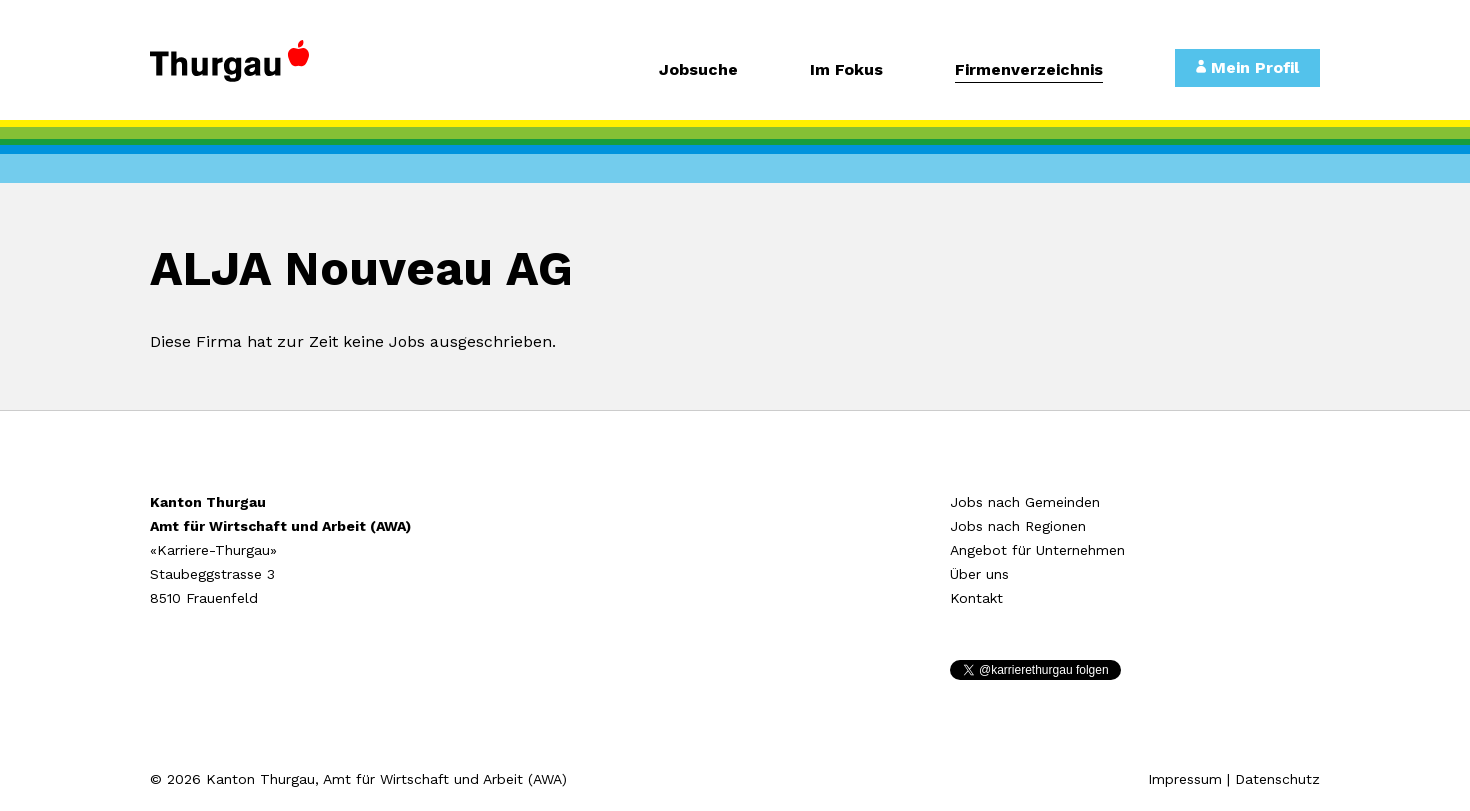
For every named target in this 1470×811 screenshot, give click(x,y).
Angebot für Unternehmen (1037, 550)
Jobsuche (698, 70)
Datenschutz (1277, 779)
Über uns (979, 574)
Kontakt (976, 598)
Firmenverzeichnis (1029, 70)
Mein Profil (1247, 67)
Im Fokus (846, 70)
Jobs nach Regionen (1018, 526)
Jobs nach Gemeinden (1025, 502)
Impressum (1185, 779)
